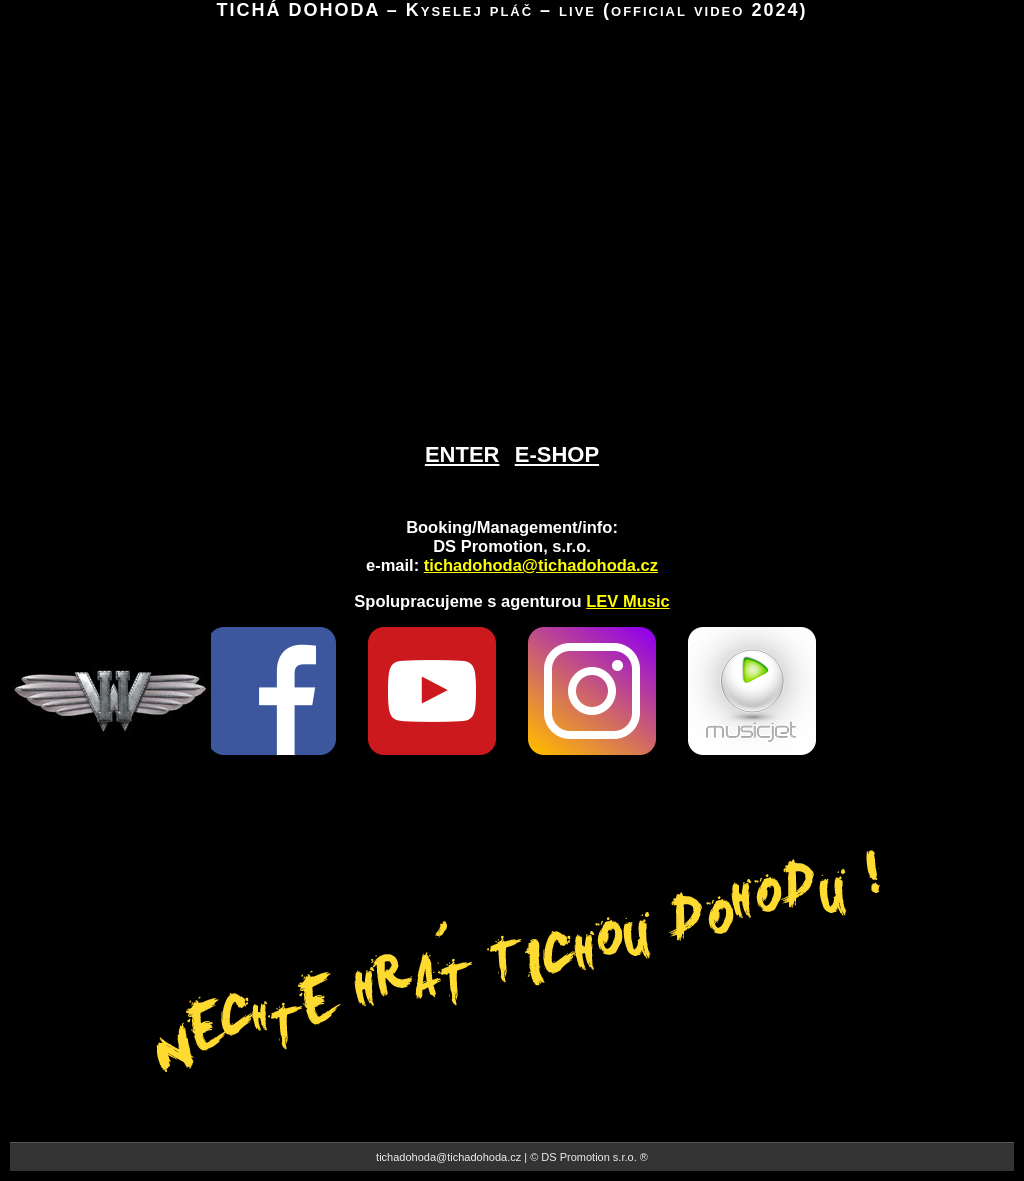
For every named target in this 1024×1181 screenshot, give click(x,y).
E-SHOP (557, 454)
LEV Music (627, 601)
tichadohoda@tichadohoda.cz (541, 565)
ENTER (462, 454)
